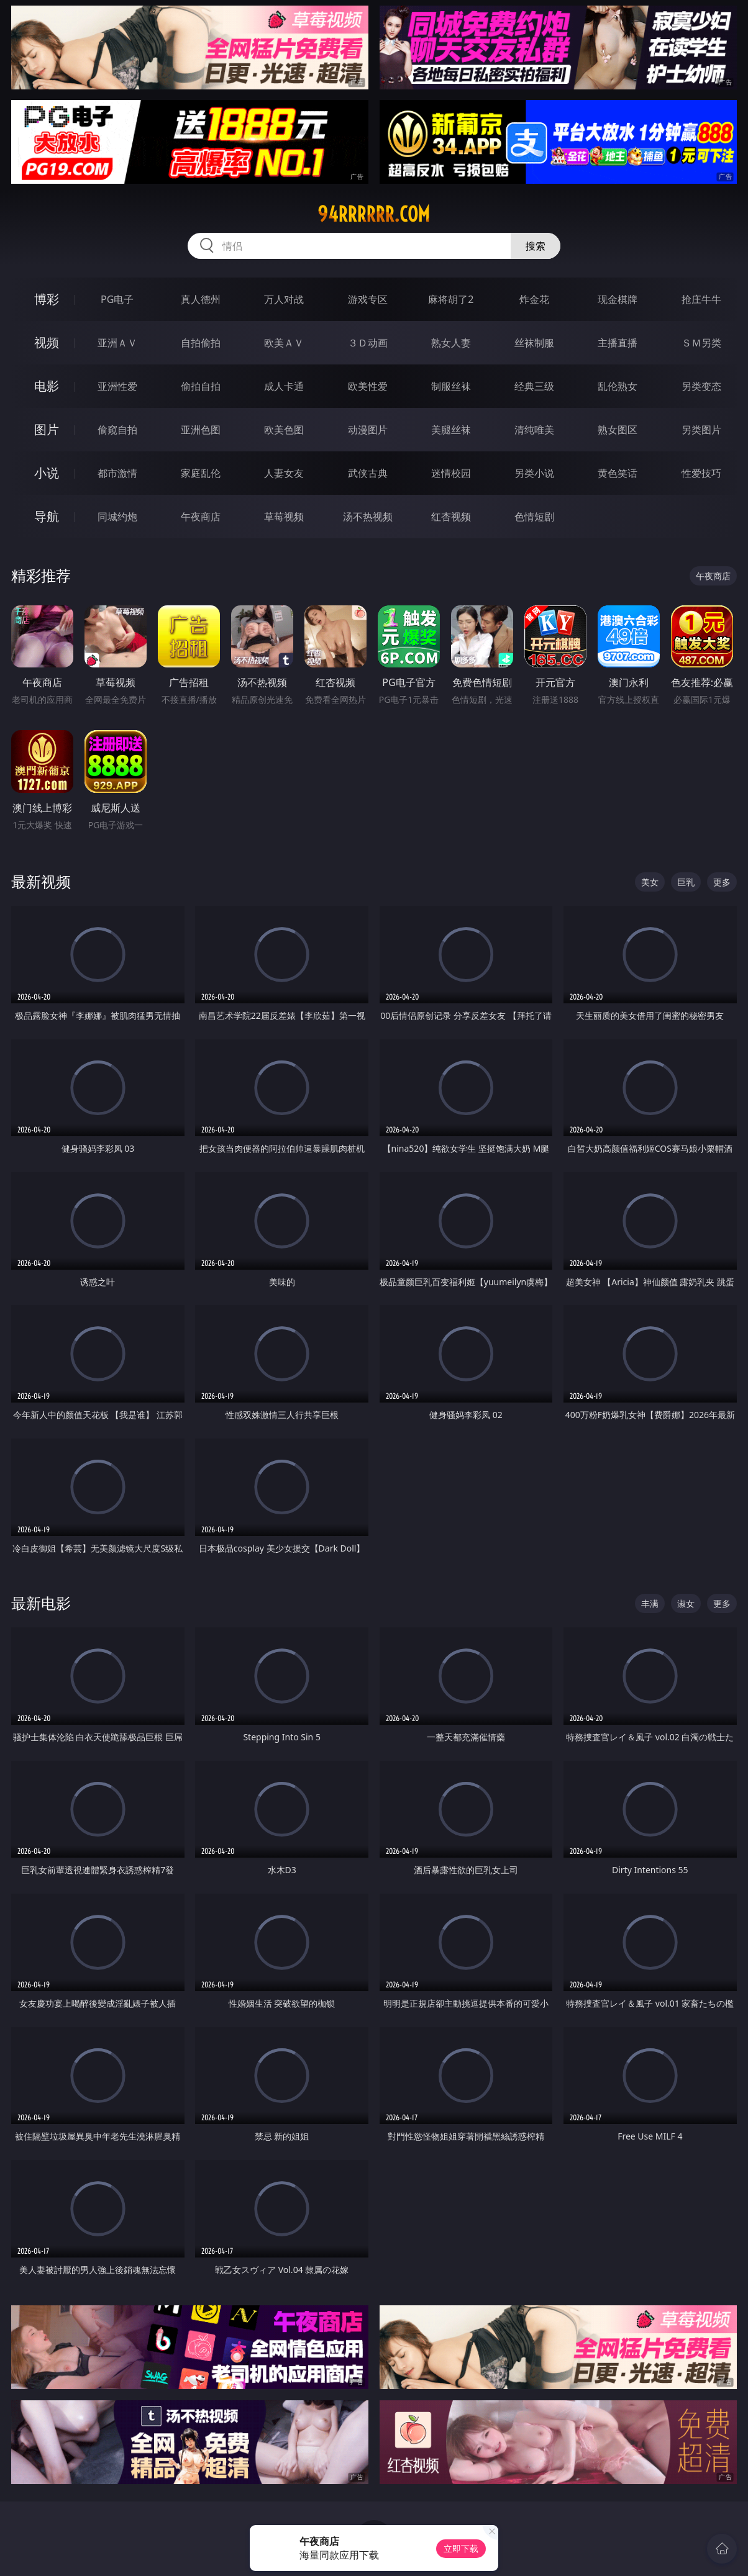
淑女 (686, 1603)
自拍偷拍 (201, 343)
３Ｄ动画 (368, 343)
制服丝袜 (451, 386)
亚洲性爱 (117, 386)
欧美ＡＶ (284, 343)
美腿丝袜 (451, 429)
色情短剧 (534, 516)
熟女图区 (617, 429)
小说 (46, 472)
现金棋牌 (617, 299)
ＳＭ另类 (701, 343)
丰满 (650, 1603)
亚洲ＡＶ (117, 343)
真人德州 (201, 299)
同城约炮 (117, 516)
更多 (722, 882)
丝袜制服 (534, 343)
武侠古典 (368, 473)
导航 (46, 516)
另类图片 (701, 429)
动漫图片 (368, 429)
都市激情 (117, 473)
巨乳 (686, 882)
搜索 (535, 246)
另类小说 (534, 473)
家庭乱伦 (201, 473)
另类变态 (701, 386)
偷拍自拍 (201, 386)
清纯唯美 (534, 429)
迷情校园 (451, 473)
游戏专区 (368, 299)
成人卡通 (284, 386)
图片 (46, 429)
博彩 (46, 299)
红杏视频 (451, 516)
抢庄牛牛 (701, 299)
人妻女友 (284, 473)
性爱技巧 (701, 473)
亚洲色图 (201, 429)
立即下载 (461, 2548)
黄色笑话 (617, 473)
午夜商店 (201, 516)
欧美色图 (284, 429)
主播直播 (617, 343)
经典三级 (534, 386)
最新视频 (41, 881)
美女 (650, 882)
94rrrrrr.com (373, 214)
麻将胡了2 (450, 299)
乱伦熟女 (617, 386)
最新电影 (41, 1603)
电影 (46, 385)
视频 (46, 342)
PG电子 (117, 299)
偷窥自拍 (117, 429)
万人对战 (284, 299)
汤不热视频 (368, 516)
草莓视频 (284, 516)
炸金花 (534, 299)
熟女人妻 (451, 343)
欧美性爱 (368, 386)
